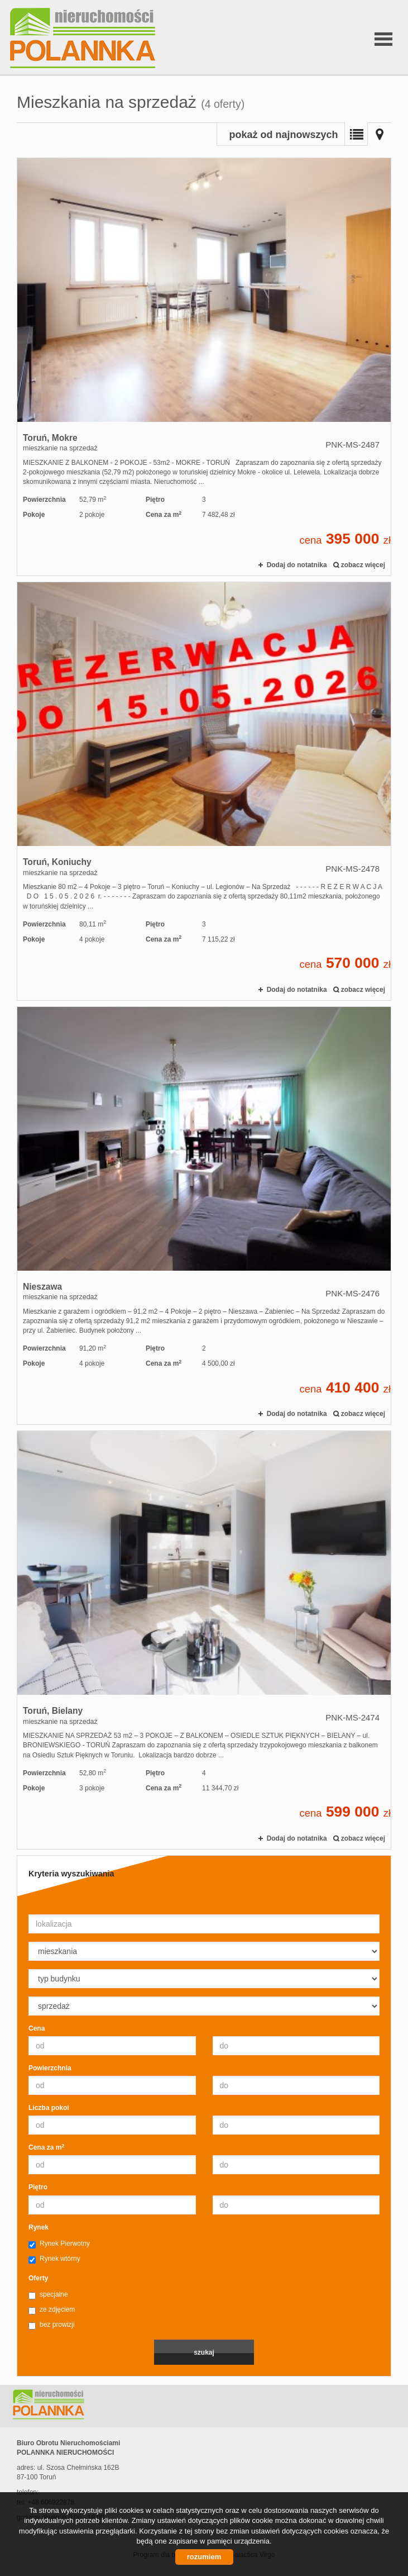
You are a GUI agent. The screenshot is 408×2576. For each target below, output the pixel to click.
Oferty (38, 2278)
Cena (36, 2028)
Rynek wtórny (54, 2259)
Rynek (38, 2227)
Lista (356, 134)
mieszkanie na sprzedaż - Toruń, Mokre (204, 367)
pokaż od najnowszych (283, 134)
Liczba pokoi (48, 2108)
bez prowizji (51, 2325)
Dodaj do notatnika (297, 565)
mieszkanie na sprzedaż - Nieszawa (204, 1215)
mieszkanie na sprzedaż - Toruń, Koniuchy (204, 791)
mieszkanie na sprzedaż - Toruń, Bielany (204, 1639)
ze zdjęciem (51, 2310)
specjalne (48, 2294)
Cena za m (46, 2147)
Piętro (37, 2187)
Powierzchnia (49, 2068)
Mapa (379, 134)
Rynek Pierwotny (59, 2244)
